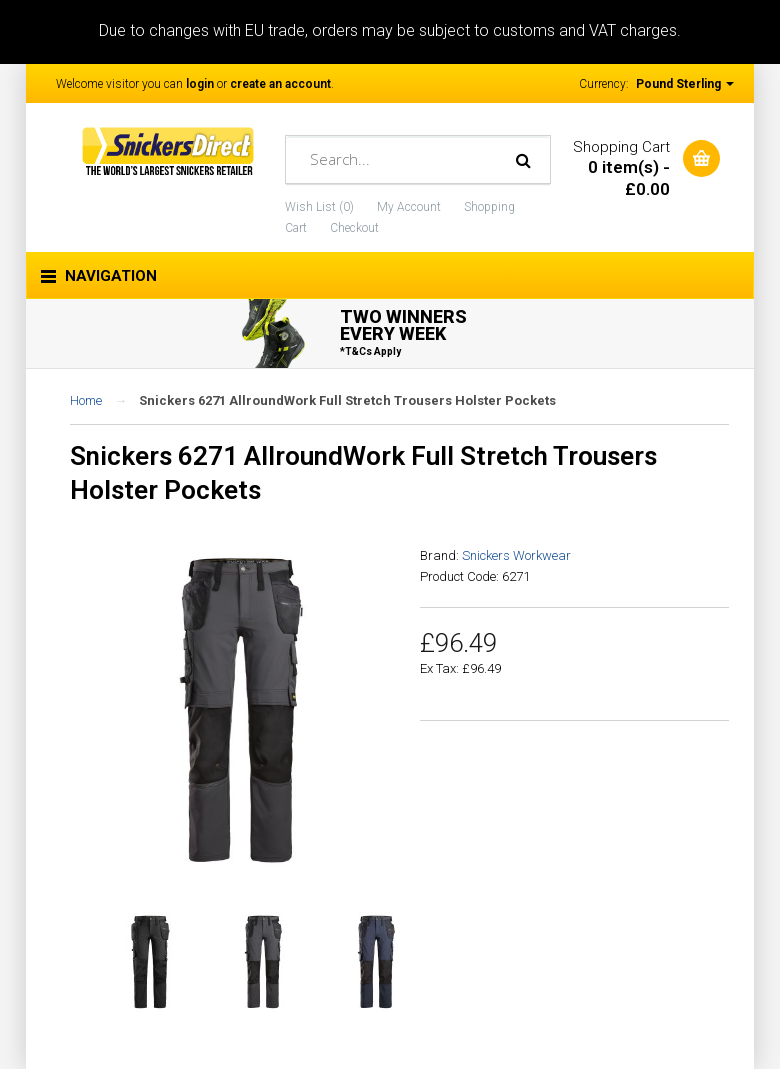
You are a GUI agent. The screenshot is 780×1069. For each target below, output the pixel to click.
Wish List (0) (319, 207)
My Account (409, 207)
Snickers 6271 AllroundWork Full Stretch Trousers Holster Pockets (347, 400)
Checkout (354, 228)
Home (86, 400)
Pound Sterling (685, 84)
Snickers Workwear (516, 555)
